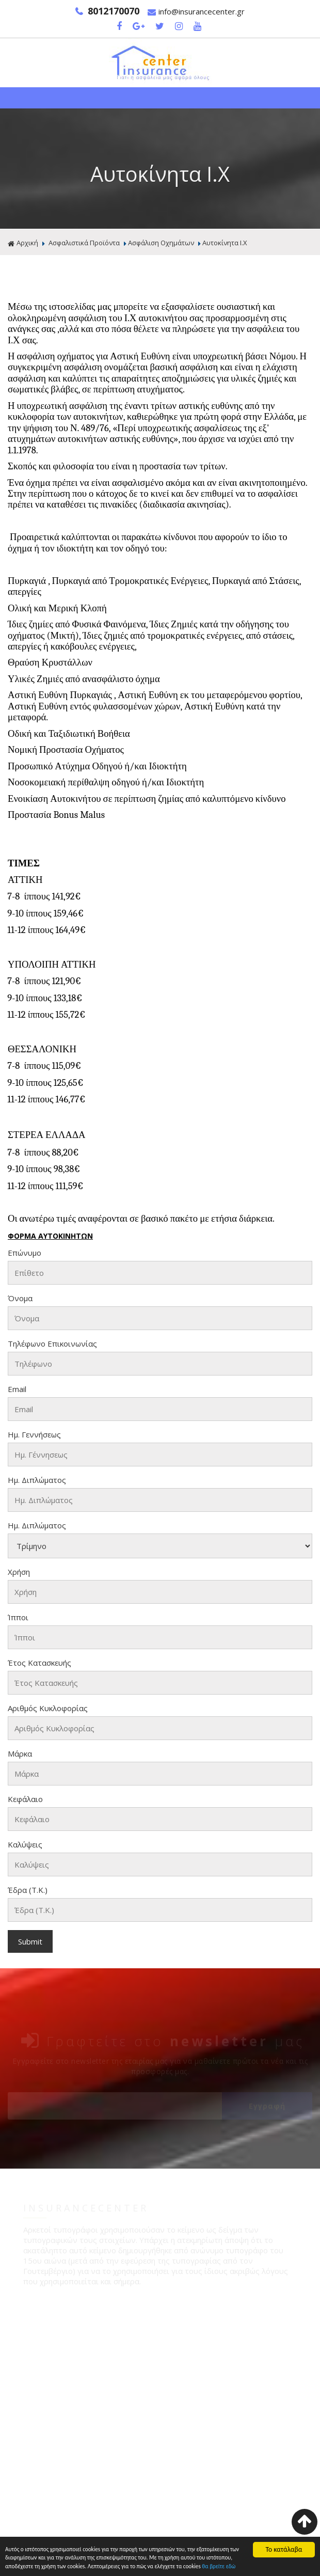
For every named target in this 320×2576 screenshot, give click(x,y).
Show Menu (160, 98)
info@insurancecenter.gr (196, 12)
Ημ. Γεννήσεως (34, 1435)
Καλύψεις (25, 1845)
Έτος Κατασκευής (39, 1663)
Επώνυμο (24, 1253)
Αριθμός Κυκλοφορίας (48, 1708)
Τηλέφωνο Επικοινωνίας (52, 1344)
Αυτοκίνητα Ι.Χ (224, 243)
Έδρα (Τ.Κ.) (27, 1890)
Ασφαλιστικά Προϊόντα (84, 243)
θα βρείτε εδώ (48, 2566)
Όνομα (20, 1298)
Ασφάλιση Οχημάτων (161, 243)
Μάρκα (20, 1754)
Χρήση (19, 1572)
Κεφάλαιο (25, 1799)
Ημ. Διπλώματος (37, 1480)
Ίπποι (18, 1618)
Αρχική (23, 243)
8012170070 (107, 11)
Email (17, 1389)
